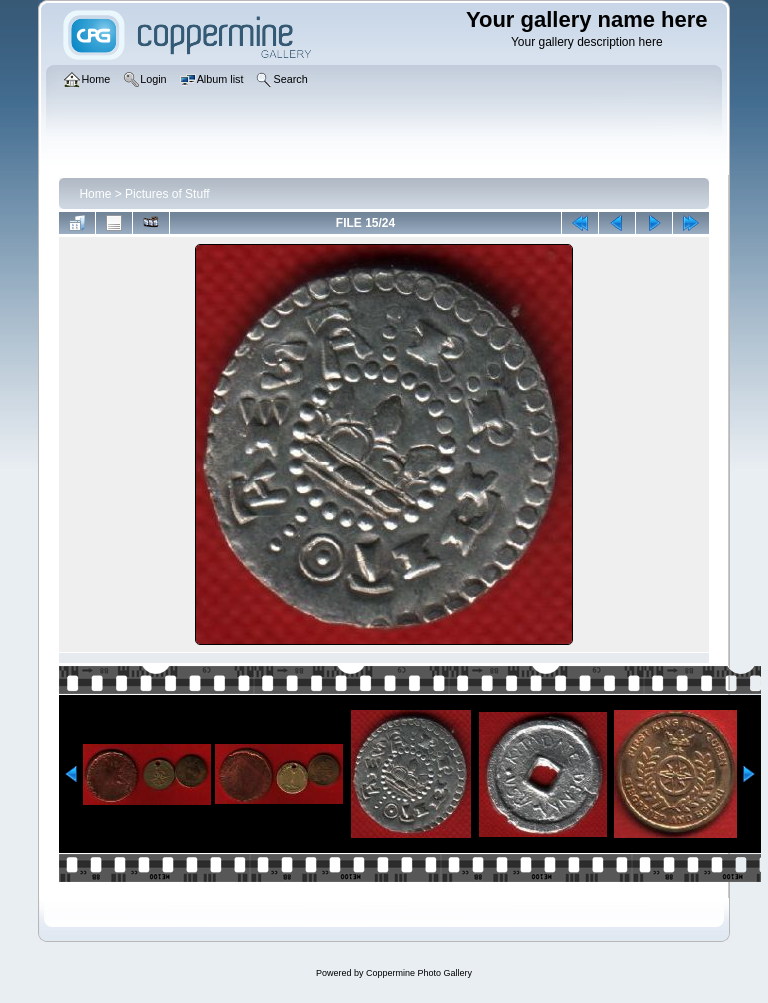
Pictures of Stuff (167, 194)
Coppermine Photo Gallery (419, 973)
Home (95, 194)
